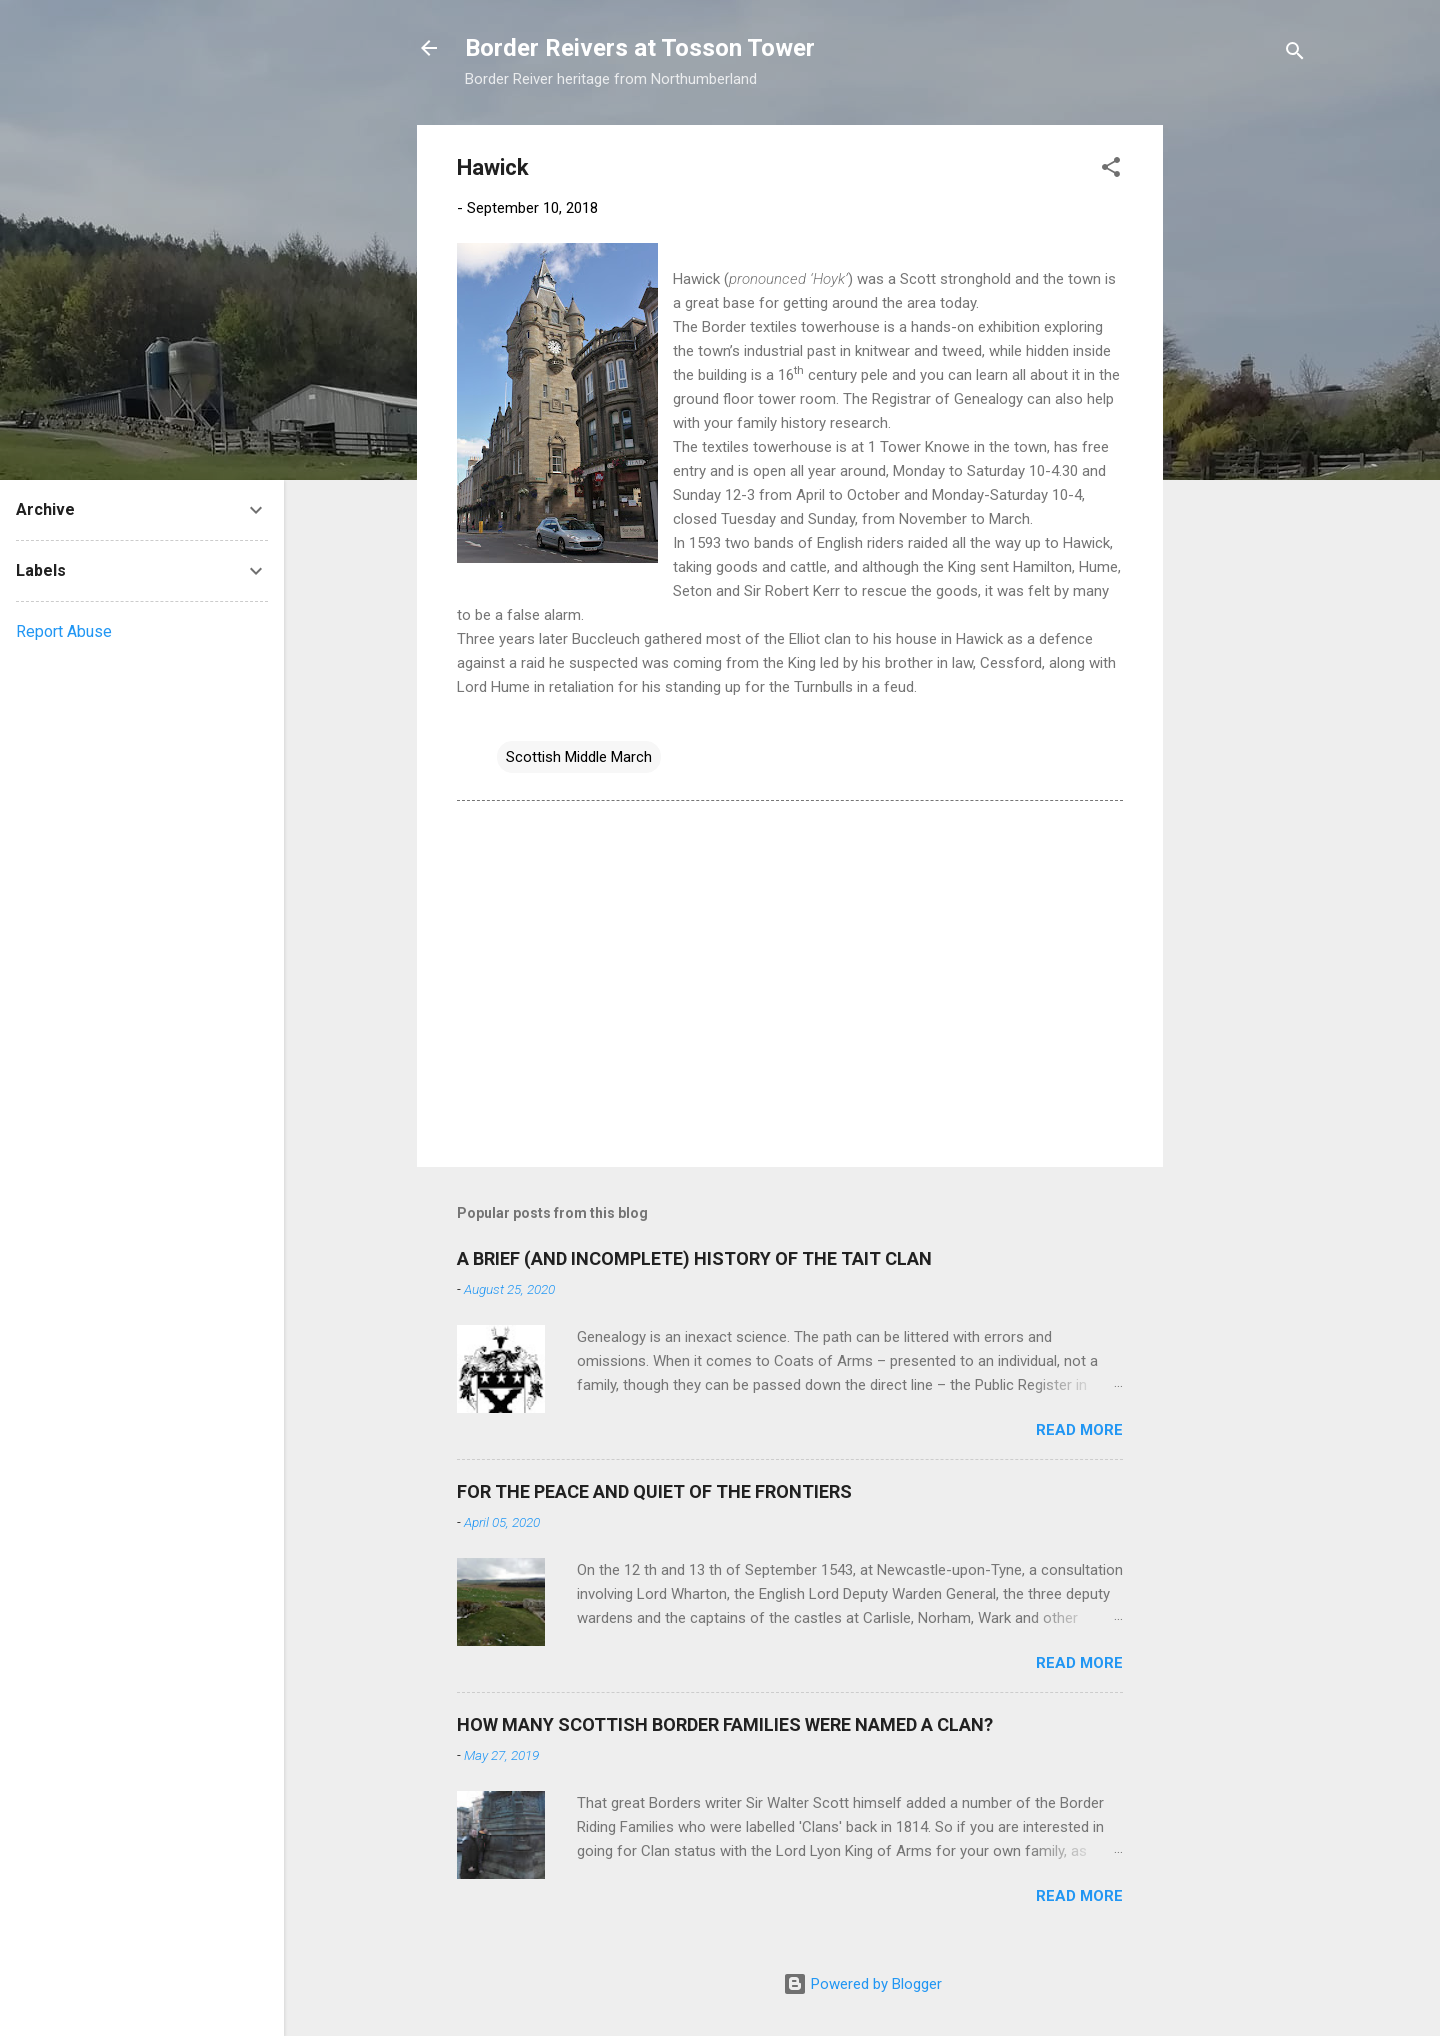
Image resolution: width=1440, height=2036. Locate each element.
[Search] (1295, 54)
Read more (1079, 1430)
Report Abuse (64, 631)
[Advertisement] (1243, 425)
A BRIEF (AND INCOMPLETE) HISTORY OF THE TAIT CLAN (694, 1258)
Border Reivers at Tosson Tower (640, 48)
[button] (1111, 170)
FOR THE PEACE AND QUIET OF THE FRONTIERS (654, 1491)
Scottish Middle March (579, 757)
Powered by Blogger (862, 1984)
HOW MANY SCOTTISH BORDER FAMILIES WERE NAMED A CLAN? (725, 1724)
